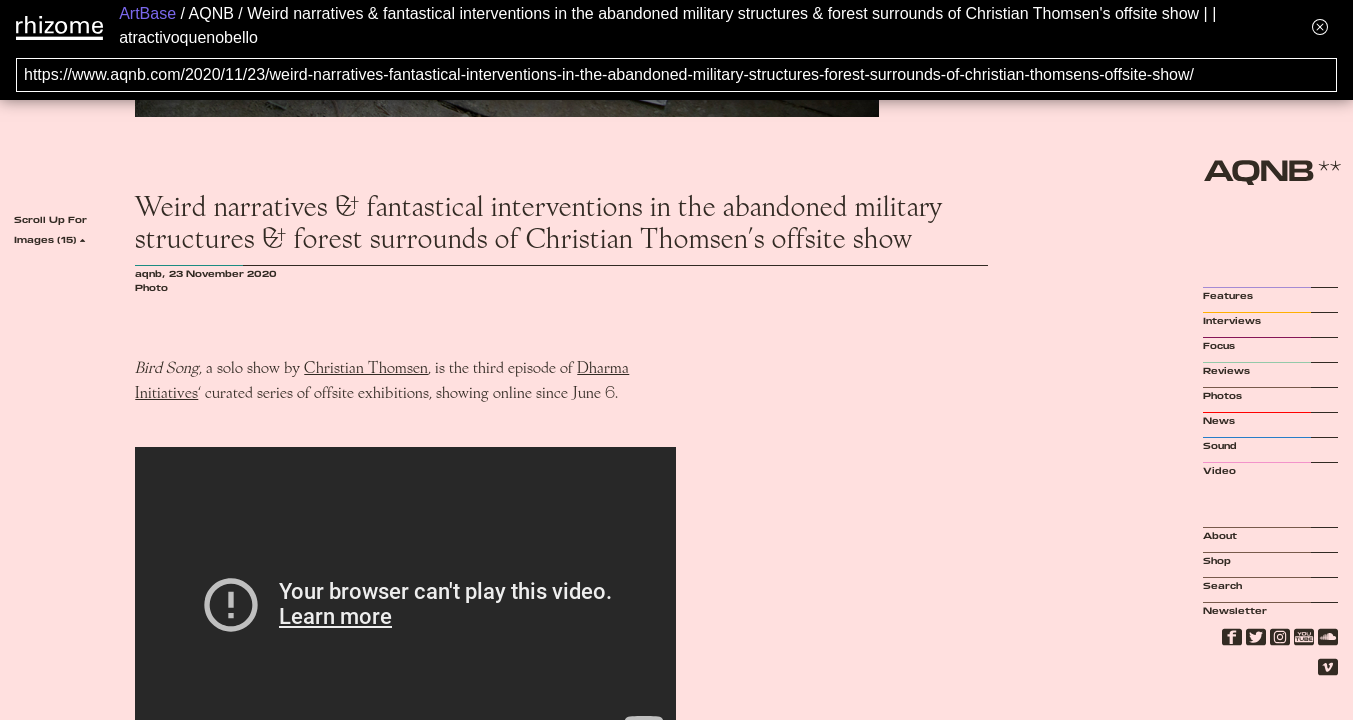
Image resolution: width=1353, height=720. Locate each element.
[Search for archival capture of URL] (676, 75)
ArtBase (147, 13)
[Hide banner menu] (1320, 26)
